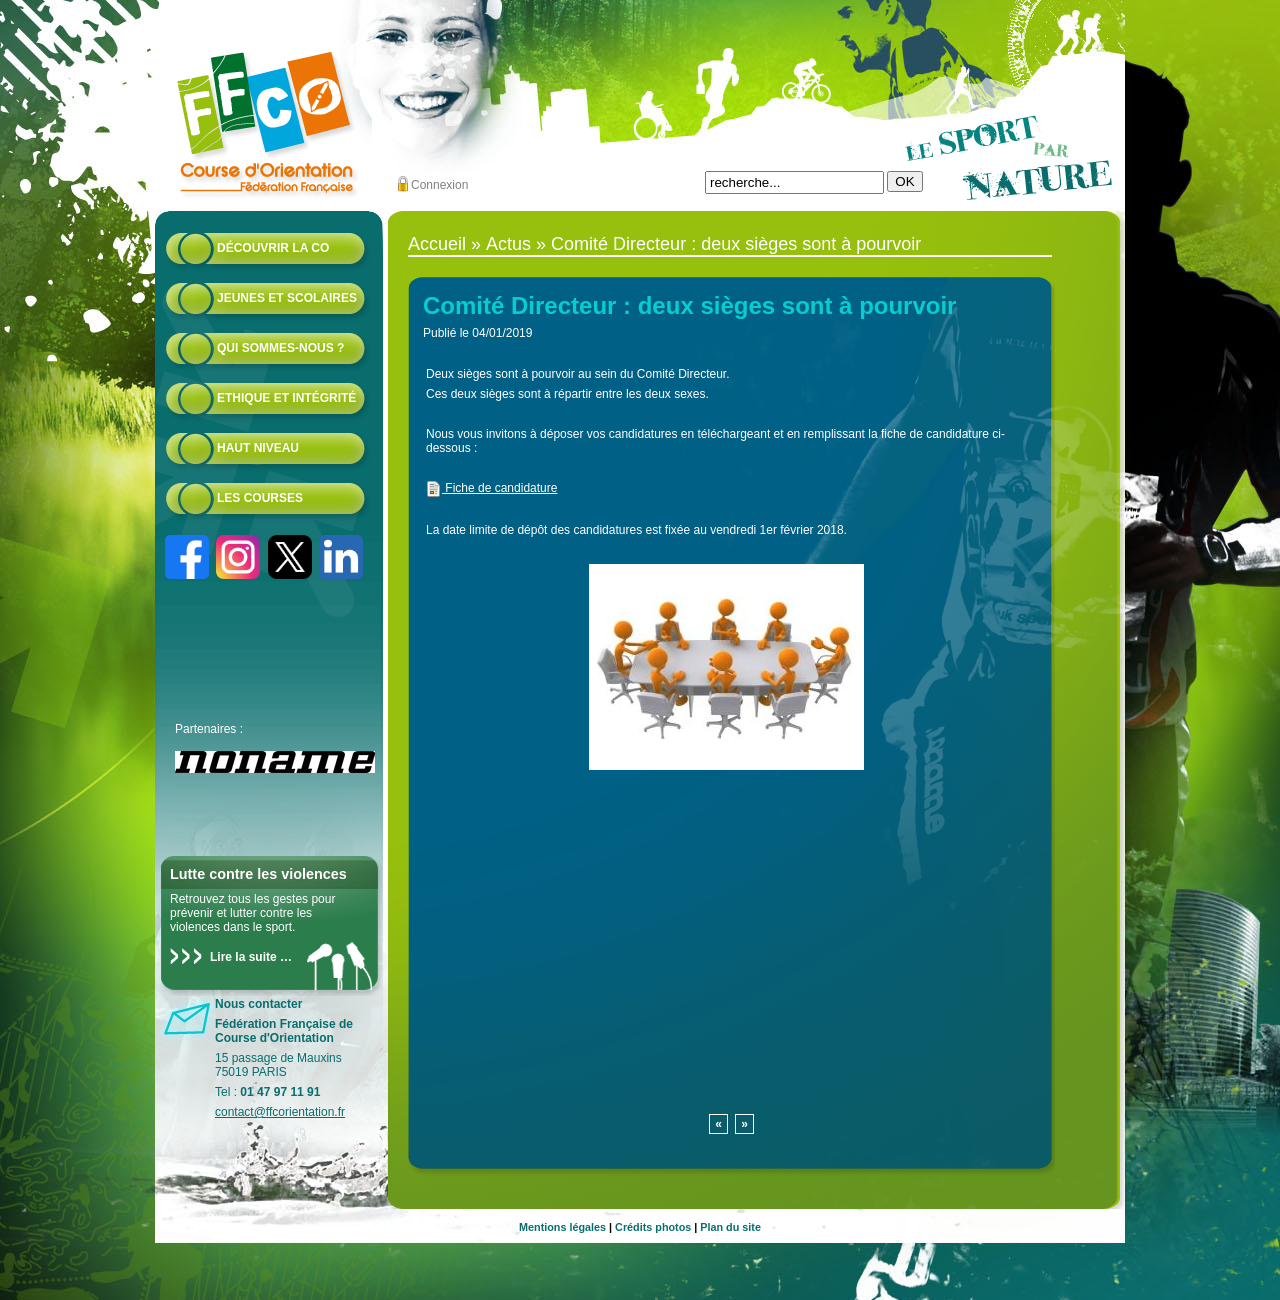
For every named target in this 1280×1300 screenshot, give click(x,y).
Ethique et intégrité (286, 398)
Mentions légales (562, 1227)
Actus (508, 244)
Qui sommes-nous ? (280, 348)
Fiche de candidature (491, 488)
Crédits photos (653, 1227)
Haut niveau (258, 448)
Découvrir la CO (273, 248)
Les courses (260, 498)
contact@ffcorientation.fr (280, 1112)
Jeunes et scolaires (287, 298)
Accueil (437, 244)
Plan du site (730, 1227)
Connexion (439, 185)
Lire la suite (243, 957)
